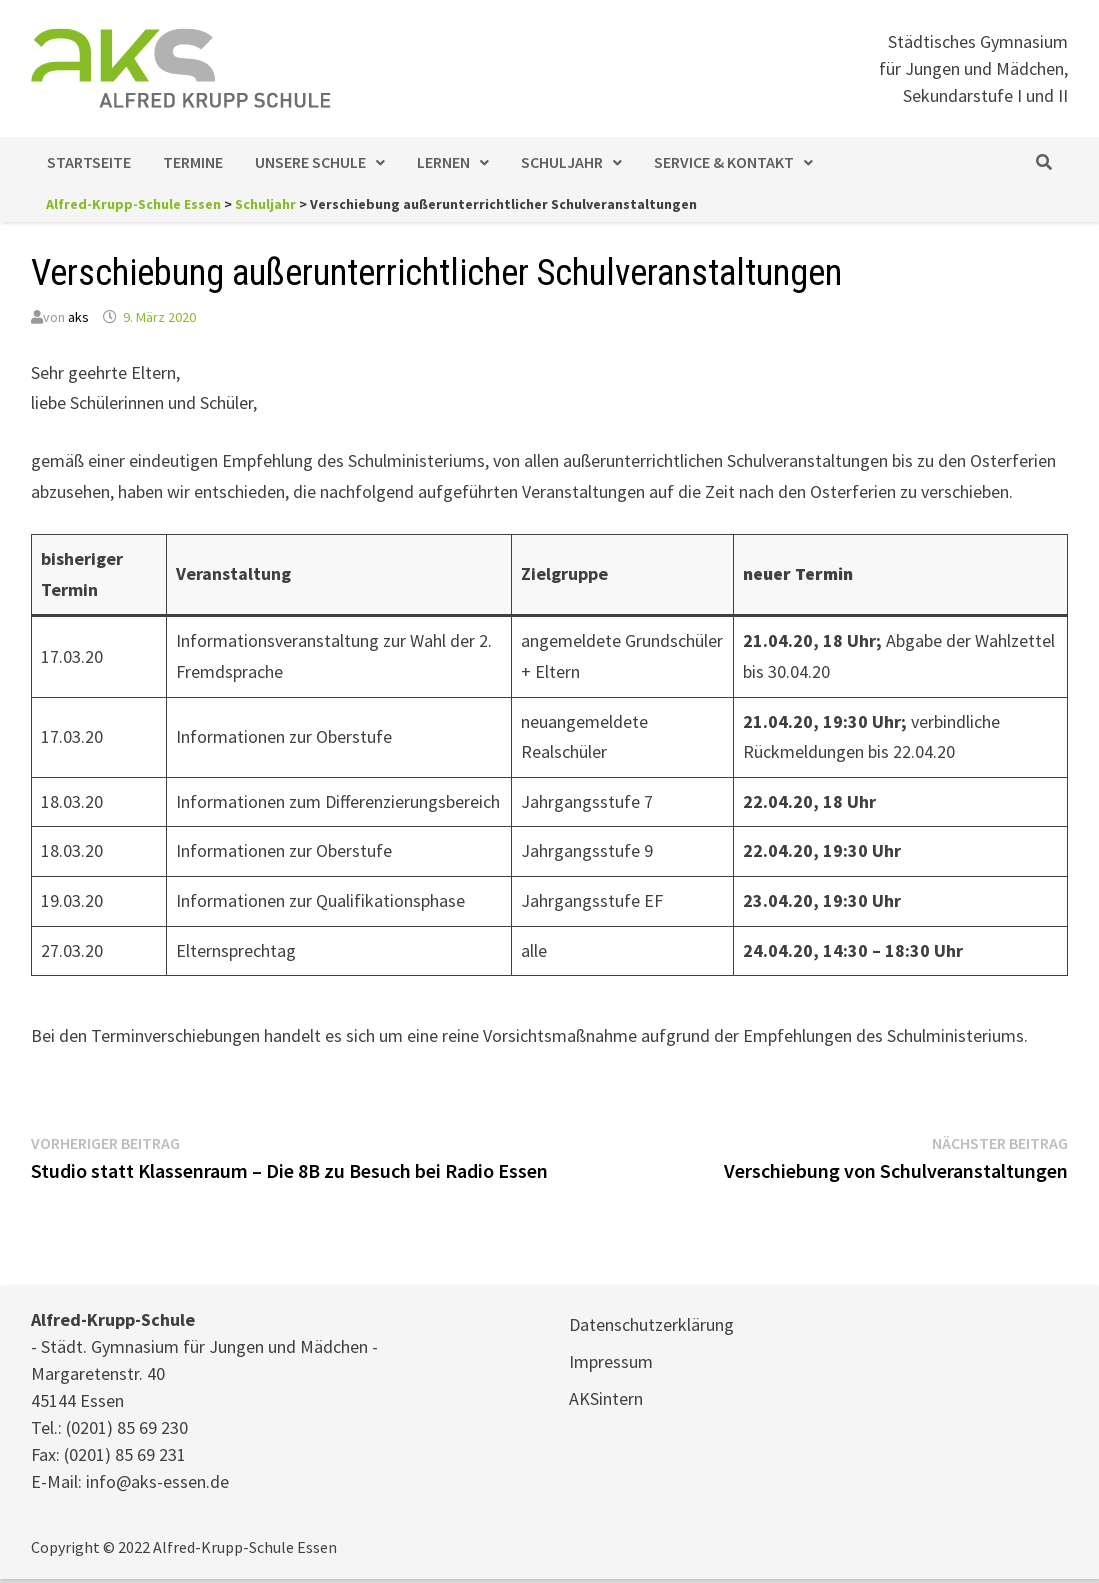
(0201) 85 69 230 (127, 1427)
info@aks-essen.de (157, 1481)
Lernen (443, 162)
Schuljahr (562, 162)
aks (78, 317)
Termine (193, 162)
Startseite (89, 162)
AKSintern (606, 1398)
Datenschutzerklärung (651, 1324)
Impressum (611, 1361)
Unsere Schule (310, 162)
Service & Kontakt (724, 162)
